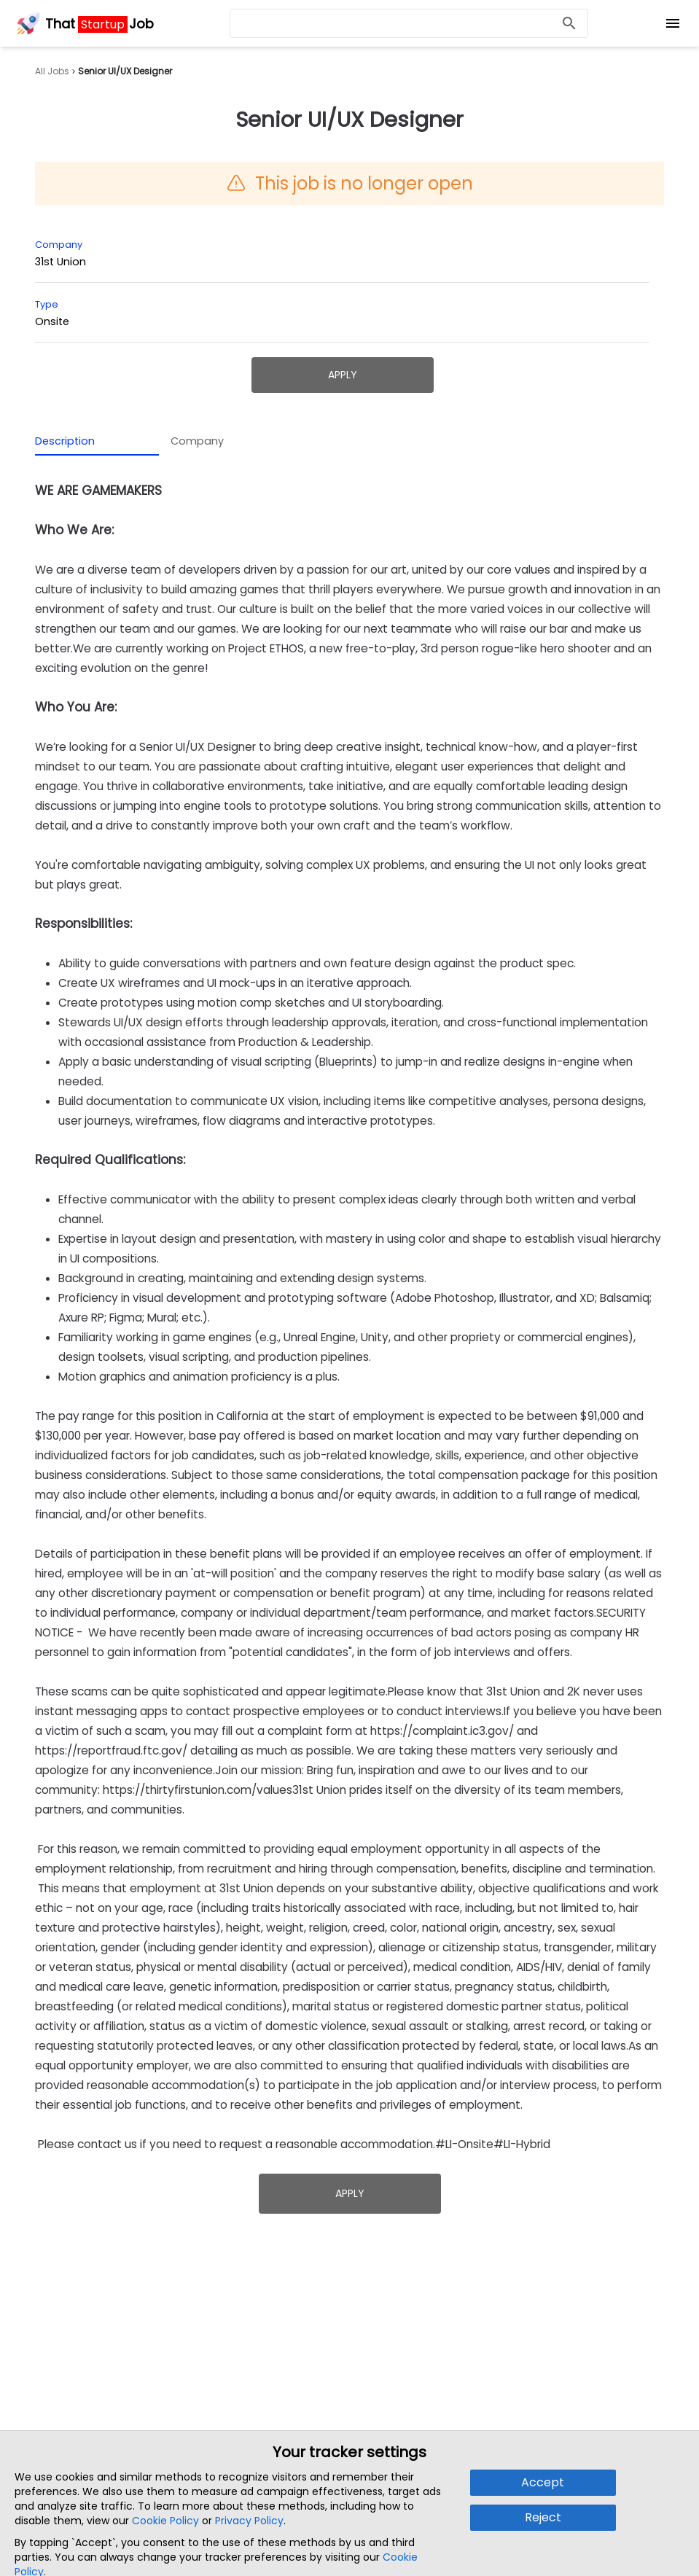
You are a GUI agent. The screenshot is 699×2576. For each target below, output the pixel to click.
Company (197, 441)
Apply (342, 374)
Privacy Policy (249, 2520)
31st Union (60, 261)
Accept (542, 2482)
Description (65, 441)
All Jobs (52, 71)
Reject (543, 2517)
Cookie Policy (165, 2520)
